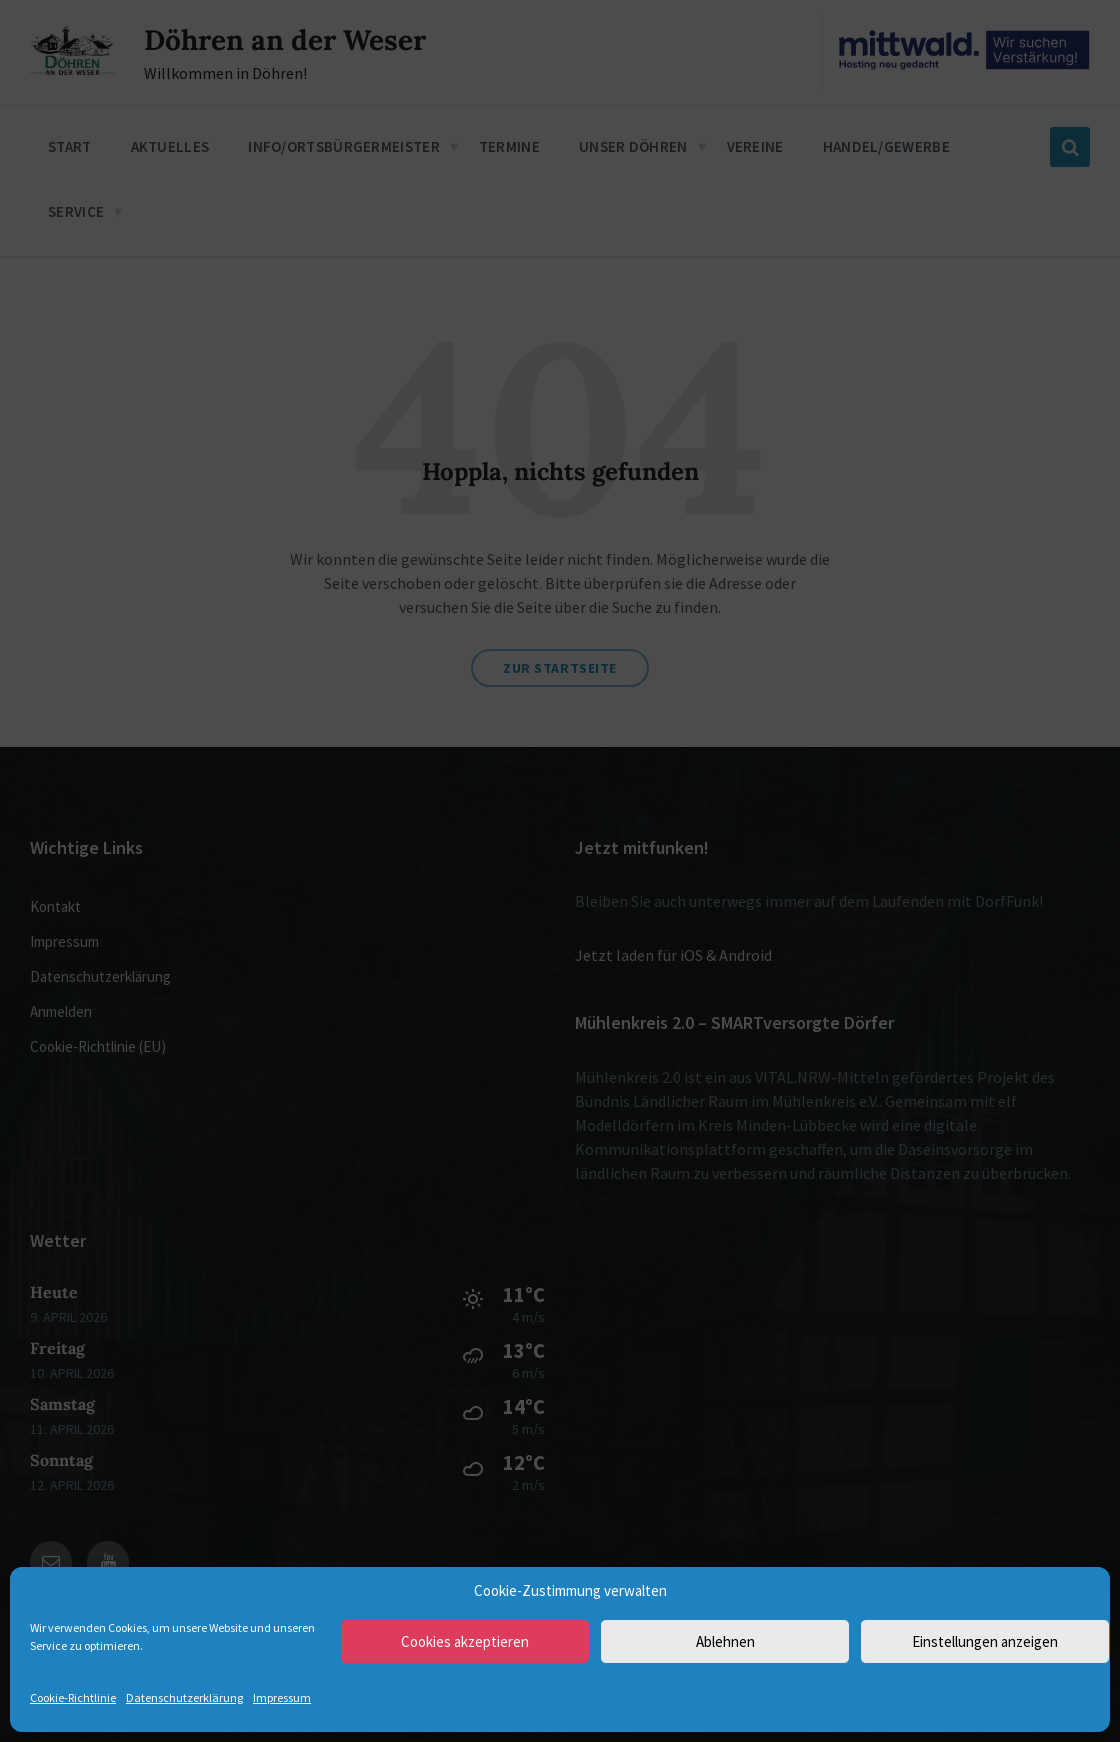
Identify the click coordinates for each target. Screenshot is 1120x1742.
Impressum (282, 1697)
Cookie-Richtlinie (73, 1697)
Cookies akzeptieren (465, 1641)
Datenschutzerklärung (184, 1697)
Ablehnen (725, 1641)
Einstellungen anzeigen (985, 1641)
